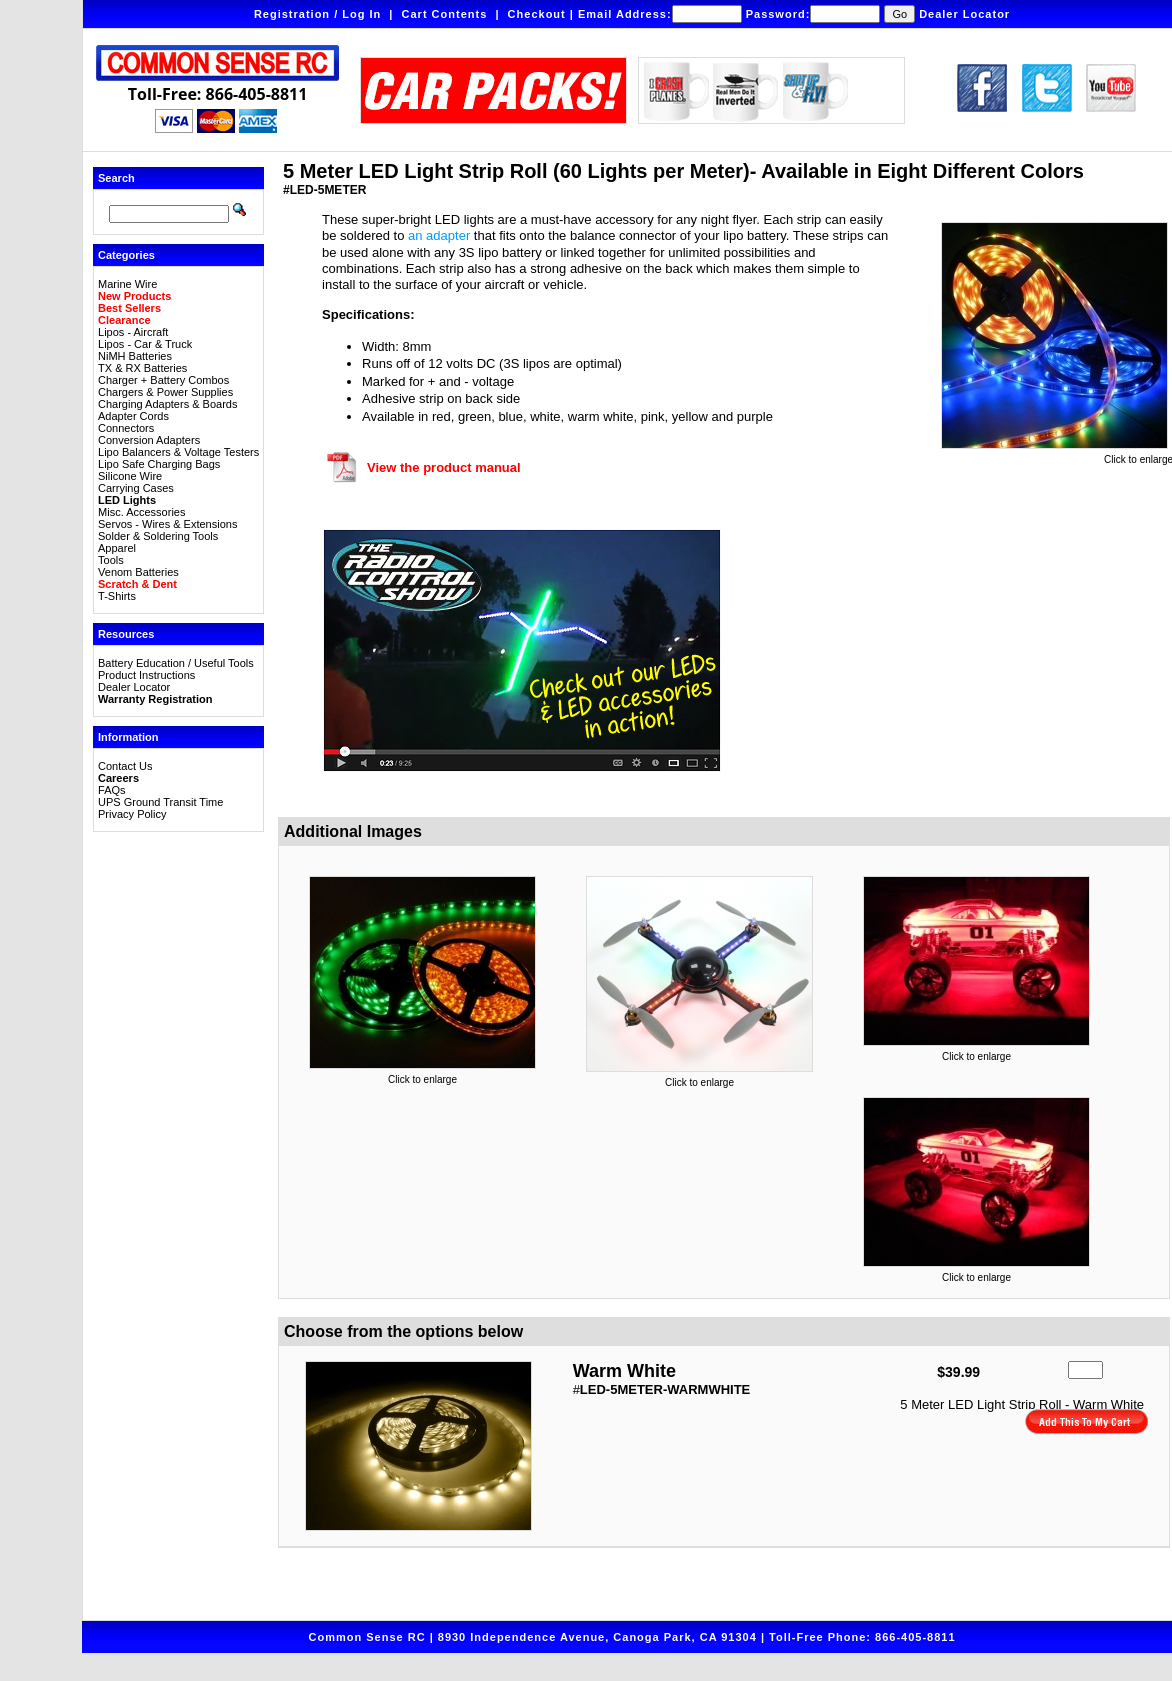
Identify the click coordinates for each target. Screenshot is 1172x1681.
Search (116, 178)
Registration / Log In (317, 14)
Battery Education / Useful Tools (176, 663)
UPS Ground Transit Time (160, 802)
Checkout (537, 14)
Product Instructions (146, 675)
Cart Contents (445, 14)
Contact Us (125, 766)
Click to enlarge (422, 1075)
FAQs (112, 790)
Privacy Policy (132, 814)
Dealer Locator (964, 14)
